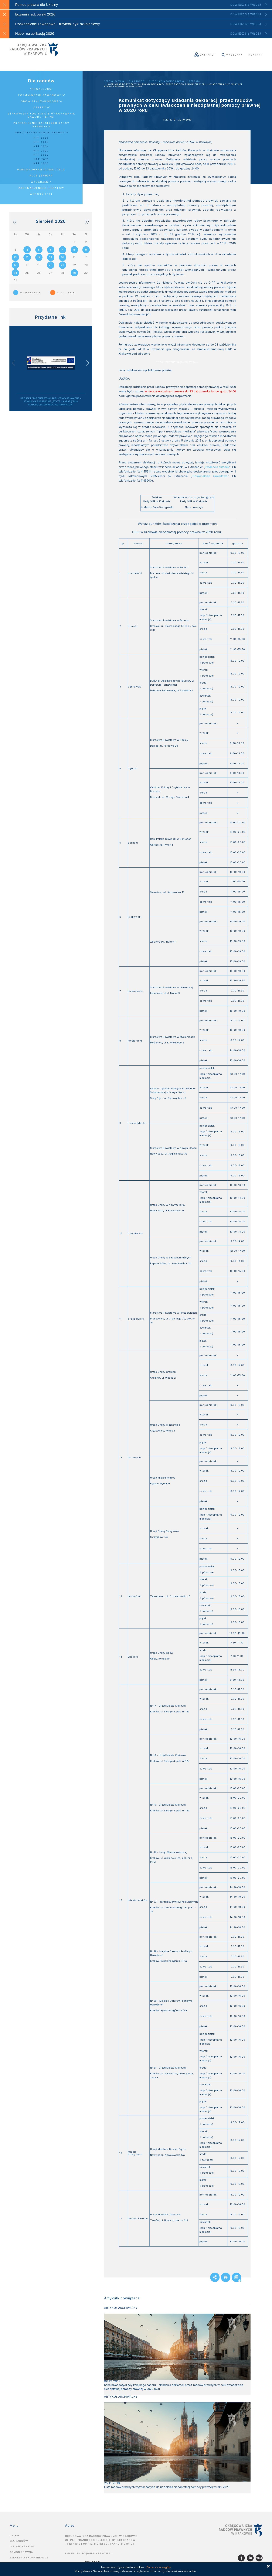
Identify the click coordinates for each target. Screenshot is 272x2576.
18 (27, 266)
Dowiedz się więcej (245, 4)
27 (51, 273)
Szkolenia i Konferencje (28, 2557)
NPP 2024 (41, 146)
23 (86, 266)
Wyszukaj (232, 54)
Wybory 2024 (41, 194)
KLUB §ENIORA (41, 175)
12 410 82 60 (99, 2543)
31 (15, 281)
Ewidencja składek (217, 467)
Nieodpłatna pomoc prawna (167, 81)
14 (62, 258)
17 (15, 266)
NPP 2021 (41, 159)
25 (27, 273)
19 (38, 266)
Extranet (204, 54)
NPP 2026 (41, 137)
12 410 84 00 (78, 2543)
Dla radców (137, 81)
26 (39, 273)
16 (86, 258)
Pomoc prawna (21, 2552)
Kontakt (256, 54)
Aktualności (41, 88)
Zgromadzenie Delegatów (41, 188)
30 (86, 273)
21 (62, 266)
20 (51, 266)
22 (74, 266)
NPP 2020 (194, 81)
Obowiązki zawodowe (40, 101)
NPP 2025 (41, 142)
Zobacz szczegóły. (159, 2567)
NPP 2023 (41, 150)
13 (50, 258)
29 (74, 273)
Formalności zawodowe (39, 95)
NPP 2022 (41, 154)
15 (74, 258)
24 (15, 273)
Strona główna (114, 81)
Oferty (39, 107)
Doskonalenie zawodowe (209, 476)
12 (39, 258)
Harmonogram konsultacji (41, 169)
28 (62, 273)
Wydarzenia (41, 181)
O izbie (14, 2535)
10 (15, 258)
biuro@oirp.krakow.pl (94, 2553)
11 (27, 258)
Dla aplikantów (21, 2546)
